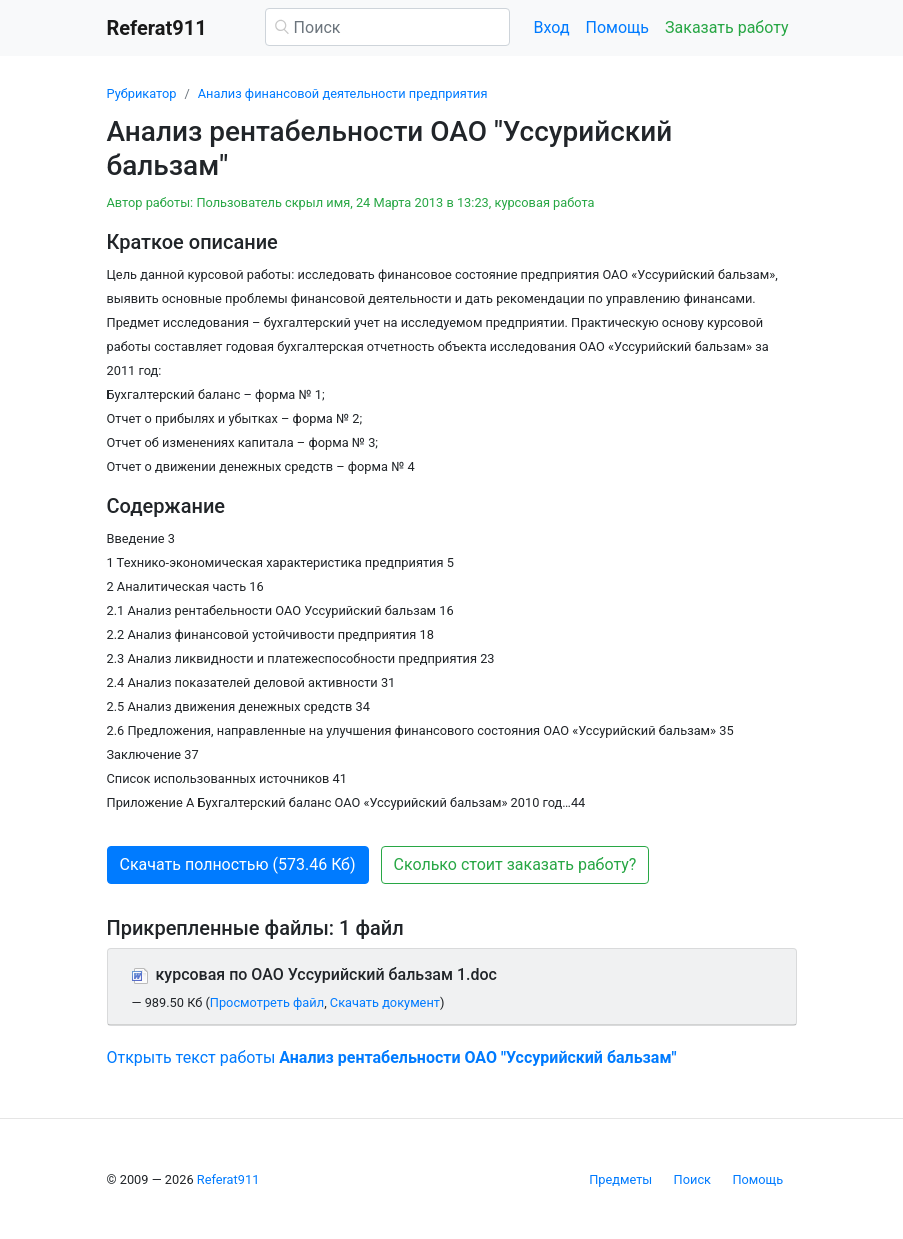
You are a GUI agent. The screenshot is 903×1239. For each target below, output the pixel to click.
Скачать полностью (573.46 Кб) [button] (238, 864)
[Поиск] (387, 27)
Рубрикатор (142, 93)
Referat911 (228, 1179)
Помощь (617, 27)
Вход (552, 27)
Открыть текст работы (392, 1057)
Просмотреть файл (267, 1002)
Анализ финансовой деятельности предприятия (343, 93)
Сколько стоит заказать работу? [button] (515, 864)
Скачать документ (385, 1002)
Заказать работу (726, 27)
